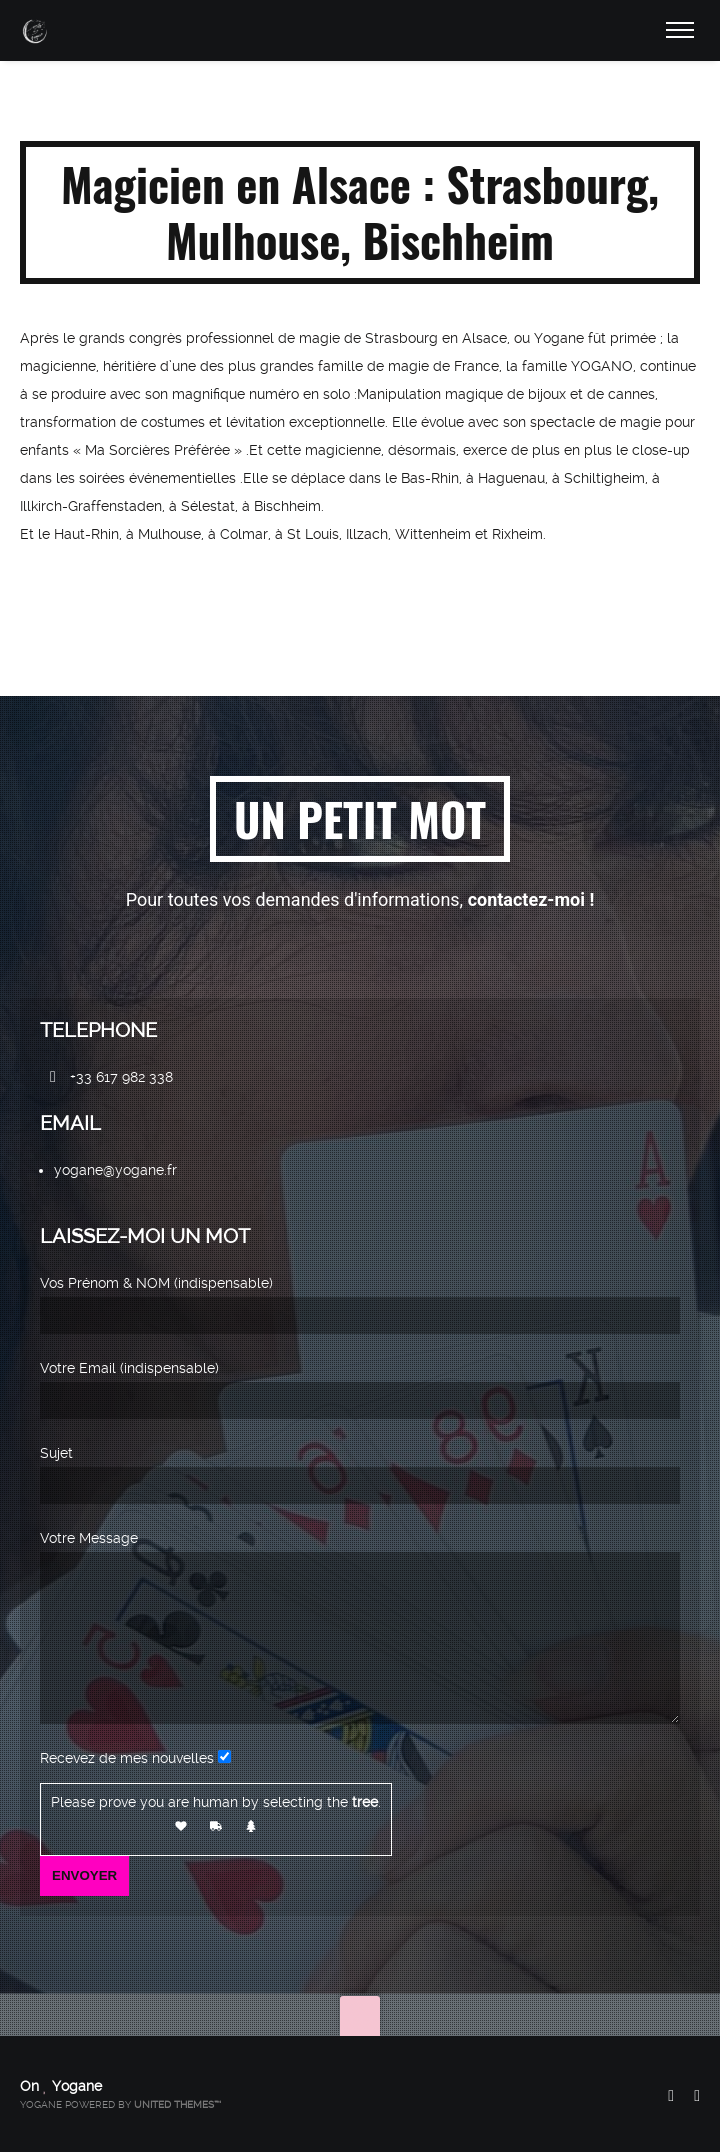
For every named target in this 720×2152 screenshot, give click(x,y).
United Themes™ (177, 2104)
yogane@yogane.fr (115, 1141)
